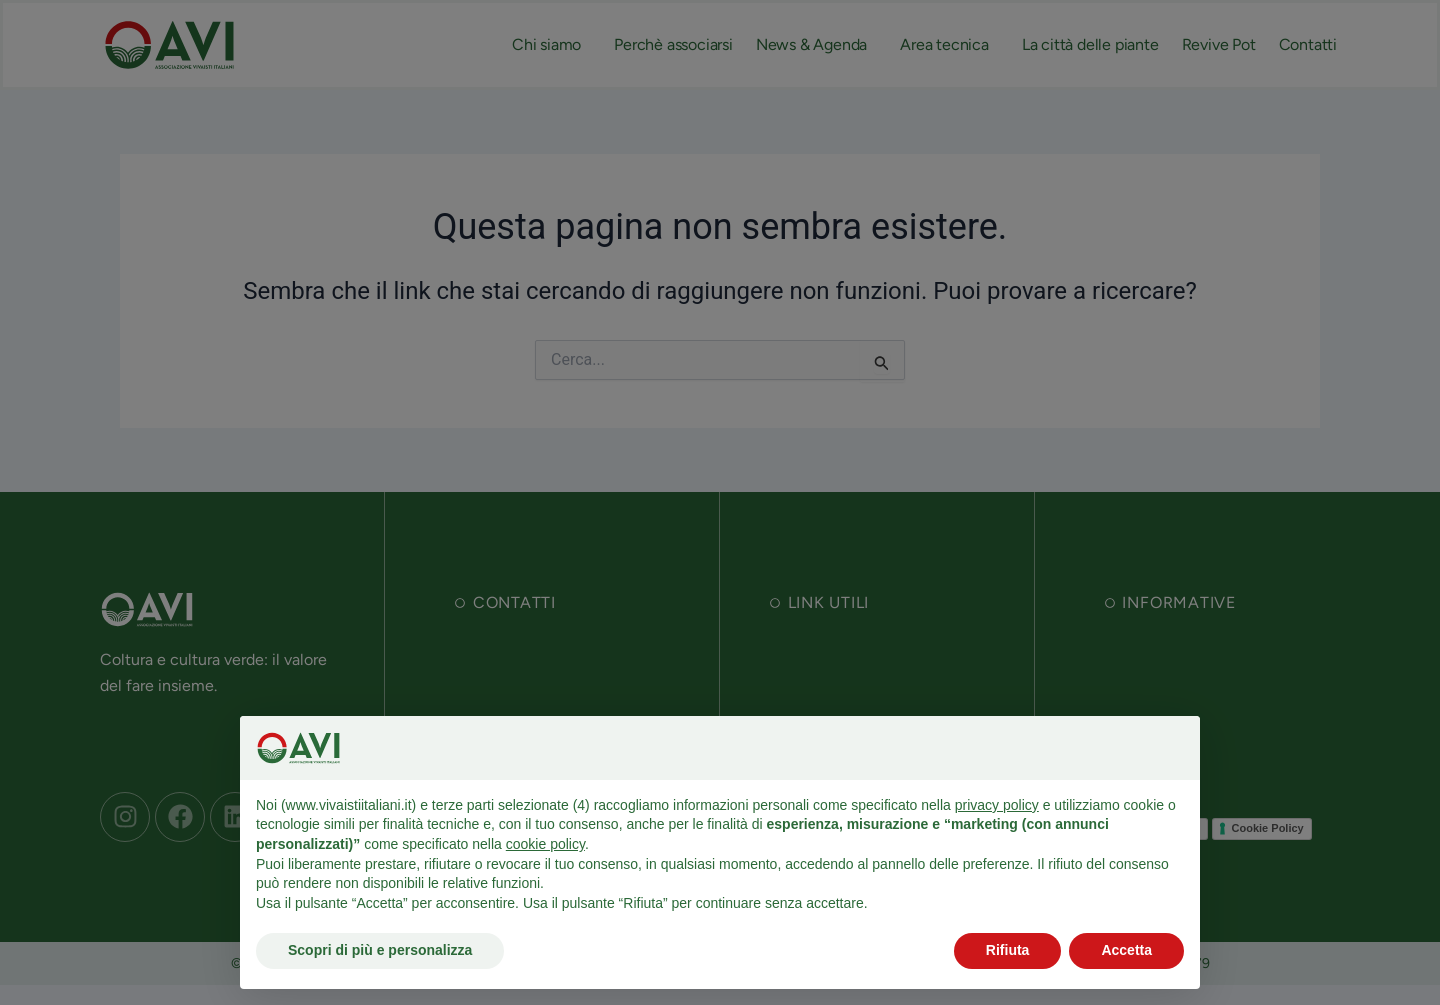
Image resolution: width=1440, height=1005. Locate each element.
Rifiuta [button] (1008, 950)
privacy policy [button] (997, 805)
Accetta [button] (1126, 950)
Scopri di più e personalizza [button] (380, 950)
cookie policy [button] (545, 844)
